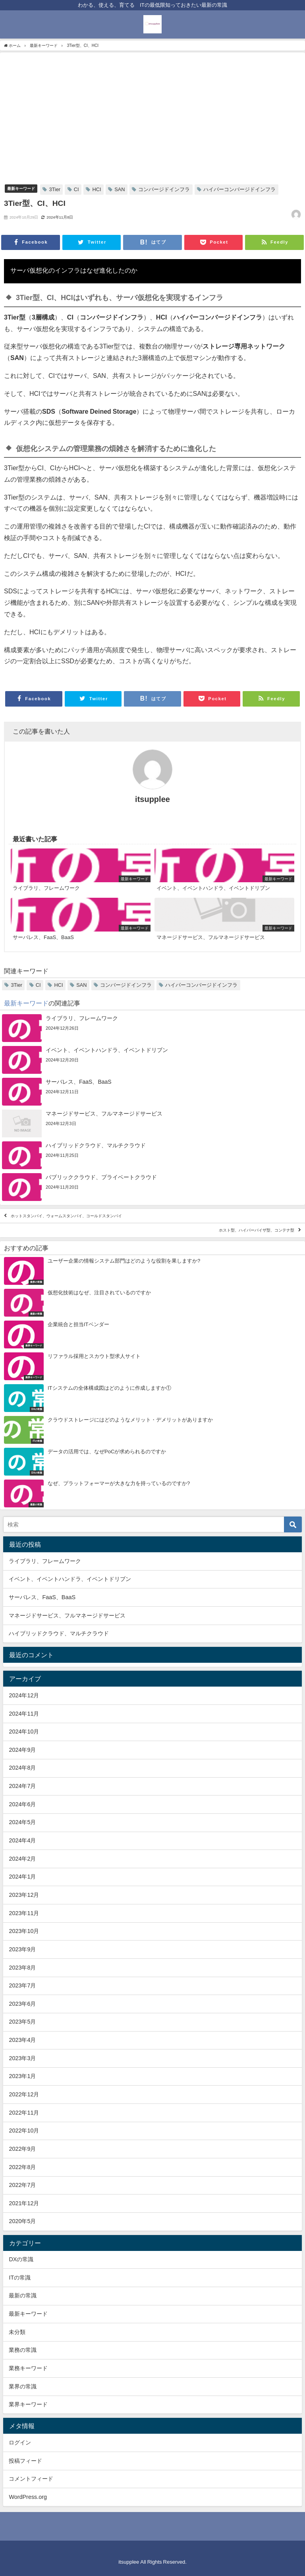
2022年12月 (24, 2094)
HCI (96, 189)
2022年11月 (24, 2112)
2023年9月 (22, 1949)
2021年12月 (24, 2203)
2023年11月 (24, 1913)
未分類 (17, 2332)
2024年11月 (24, 1713)
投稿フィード (25, 2461)
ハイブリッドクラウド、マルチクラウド (59, 1633)
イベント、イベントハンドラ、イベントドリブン (70, 1579)
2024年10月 (24, 1731)
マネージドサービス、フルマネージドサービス (67, 1615)
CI (76, 189)
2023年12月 (24, 1895)
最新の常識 (23, 2295)
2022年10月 (24, 2130)
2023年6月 (22, 2004)
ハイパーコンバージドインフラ (239, 189)
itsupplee (152, 799)
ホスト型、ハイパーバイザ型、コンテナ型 (256, 1230)
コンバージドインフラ (164, 189)
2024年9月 (22, 1750)
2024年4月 (22, 1840)
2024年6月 (22, 1804)
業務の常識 (23, 2350)
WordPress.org (28, 2497)
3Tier (54, 189)
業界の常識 (23, 2386)
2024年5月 (22, 1822)
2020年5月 (22, 2221)
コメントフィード (31, 2478)
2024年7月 (22, 1786)
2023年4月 (22, 2040)
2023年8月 (22, 1967)
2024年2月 (22, 1858)
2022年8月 (22, 2167)
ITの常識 (20, 2277)
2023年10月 (24, 1931)
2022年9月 (22, 2149)
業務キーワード (28, 2368)
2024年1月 (22, 1876)
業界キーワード (28, 2404)
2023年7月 (22, 1985)
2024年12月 (24, 1695)
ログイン (20, 2442)
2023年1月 (22, 2076)
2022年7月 (22, 2185)
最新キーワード (21, 188)
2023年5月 (22, 2021)
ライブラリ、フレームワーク (45, 1561)
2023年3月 (22, 2058)
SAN (119, 189)
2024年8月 (22, 1767)
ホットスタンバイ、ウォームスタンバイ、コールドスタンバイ (66, 1216)
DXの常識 (21, 2259)
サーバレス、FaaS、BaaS (42, 1597)
